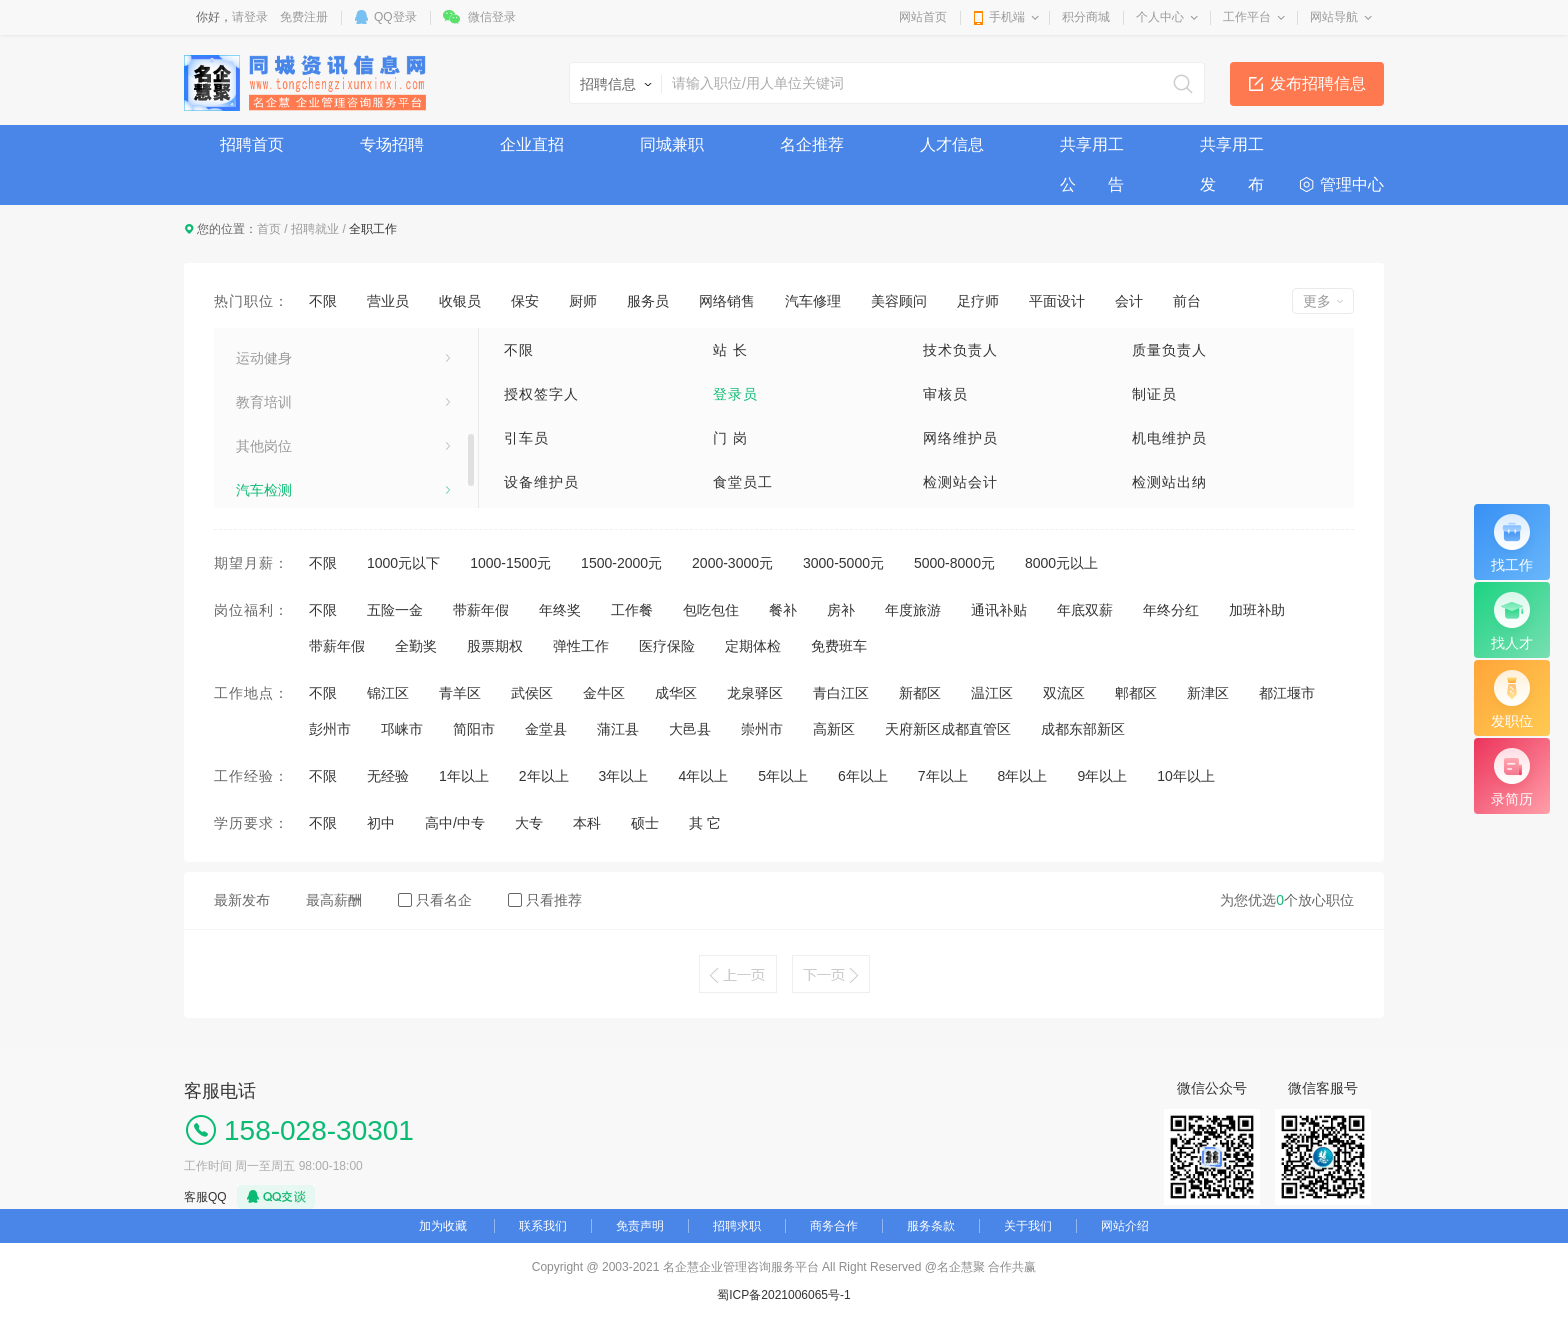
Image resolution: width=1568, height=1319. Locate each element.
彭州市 (330, 729)
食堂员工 (743, 482)
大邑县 (690, 729)
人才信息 (952, 144)
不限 (323, 301)
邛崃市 (402, 729)
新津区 (1208, 693)
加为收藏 (443, 1226)
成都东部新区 (1083, 729)
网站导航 (1334, 17)
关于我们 (1028, 1226)
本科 (587, 823)
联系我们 (543, 1226)
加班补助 (1257, 610)
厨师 (583, 301)
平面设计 (1057, 301)
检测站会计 (960, 482)
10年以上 (1186, 776)
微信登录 (492, 17)
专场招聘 (392, 144)
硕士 (645, 823)
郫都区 (1136, 693)
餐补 (783, 610)
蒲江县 (618, 729)
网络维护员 (960, 438)
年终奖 (560, 610)
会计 (1129, 301)
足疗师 (978, 301)
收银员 (460, 301)
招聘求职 (737, 1226)
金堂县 (546, 729)
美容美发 (264, 392)
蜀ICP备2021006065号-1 (783, 1295)
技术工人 (264, 348)
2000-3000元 (732, 563)
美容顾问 (899, 301)
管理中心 (1352, 184)
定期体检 (753, 646)
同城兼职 (672, 144)
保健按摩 (264, 480)
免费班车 (839, 646)
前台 (1187, 301)
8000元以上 (1061, 563)
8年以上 (1023, 776)
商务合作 (834, 1226)
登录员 (735, 394)
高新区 (834, 729)
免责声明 (640, 1226)
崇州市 (762, 729)
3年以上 (624, 776)
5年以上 (783, 776)
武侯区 (532, 693)
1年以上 (464, 776)
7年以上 (943, 776)
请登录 (250, 17)
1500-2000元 (621, 563)
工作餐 (632, 610)
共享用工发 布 (1232, 150)
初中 (381, 823)
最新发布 (242, 900)
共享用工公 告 (1092, 150)
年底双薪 (1085, 610)
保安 (525, 301)
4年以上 (703, 776)
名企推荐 (812, 144)
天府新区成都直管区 (948, 729)
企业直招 (532, 144)
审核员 (945, 394)
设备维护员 (541, 482)
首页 (269, 229)
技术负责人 (960, 350)
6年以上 (863, 776)
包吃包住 (711, 610)
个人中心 (1160, 17)
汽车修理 (813, 301)
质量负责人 (1169, 350)
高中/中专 (455, 823)
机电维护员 (1169, 438)
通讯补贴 (999, 610)
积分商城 (1086, 17)
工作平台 (1247, 17)
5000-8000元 (954, 563)
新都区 (920, 693)
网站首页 (923, 17)
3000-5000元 (843, 563)
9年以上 (1102, 776)
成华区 (676, 693)
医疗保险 (667, 646)
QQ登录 (395, 17)
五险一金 (395, 610)
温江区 (992, 693)
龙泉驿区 (755, 693)
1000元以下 (403, 563)
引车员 (526, 438)
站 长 (730, 350)
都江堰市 (1287, 693)
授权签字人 (541, 394)
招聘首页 (252, 144)
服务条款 (931, 1226)
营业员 (388, 301)
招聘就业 (315, 229)
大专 (529, 823)
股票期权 (495, 646)
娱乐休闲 (264, 436)
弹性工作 (581, 646)
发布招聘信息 (1318, 83)
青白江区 (841, 693)
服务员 (648, 301)
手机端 (1007, 17)
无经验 (388, 776)
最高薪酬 (334, 900)
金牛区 (604, 693)
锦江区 (388, 693)
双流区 (1064, 693)
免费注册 (304, 17)
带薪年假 (481, 610)
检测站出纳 (1169, 482)
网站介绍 (1125, 1226)
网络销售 (727, 301)
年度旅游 (913, 610)
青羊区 (460, 693)
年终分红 (1171, 610)
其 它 (705, 823)
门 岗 (730, 438)
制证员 (1154, 394)
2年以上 (544, 776)
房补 (841, 610)
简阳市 (474, 729)
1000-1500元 (510, 563)
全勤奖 (416, 646)
